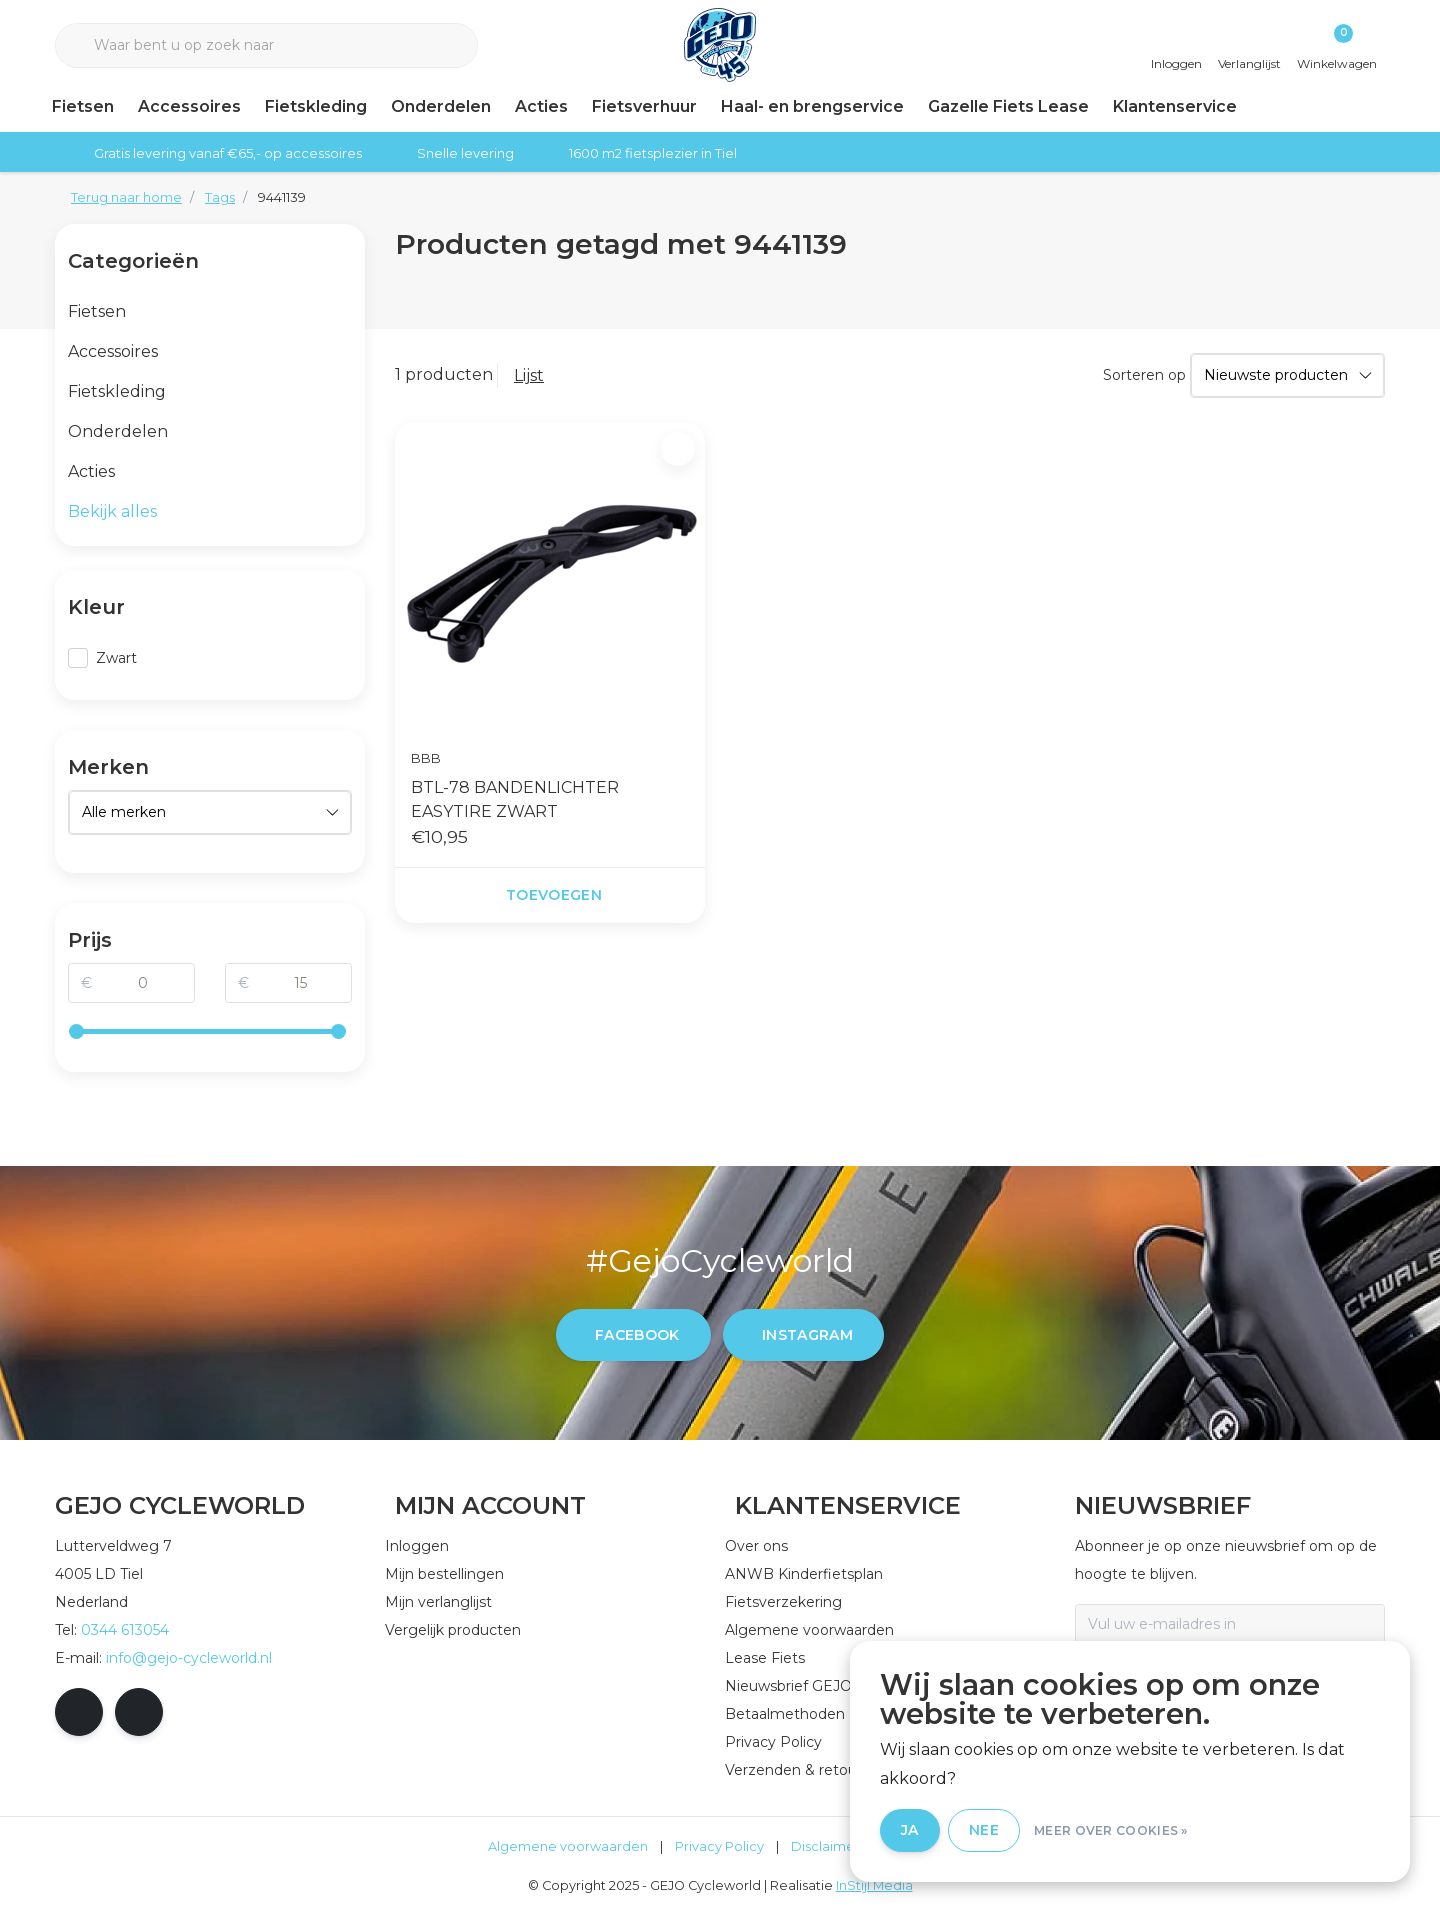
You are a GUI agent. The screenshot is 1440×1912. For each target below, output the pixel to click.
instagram (807, 1335)
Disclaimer (825, 1846)
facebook (637, 1335)
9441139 (282, 197)
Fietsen (83, 106)
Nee (984, 1830)
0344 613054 (125, 1630)
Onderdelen (441, 106)
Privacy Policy (719, 1846)
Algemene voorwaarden (568, 1846)
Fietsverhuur (644, 106)
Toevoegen (554, 895)
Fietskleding (316, 106)
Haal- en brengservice (812, 106)
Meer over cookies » (1111, 1830)
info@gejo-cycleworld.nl (189, 1658)
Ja (910, 1830)
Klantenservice (1175, 106)
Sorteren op (1144, 375)
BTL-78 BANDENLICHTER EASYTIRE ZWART (515, 799)
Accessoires (189, 106)
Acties (541, 106)
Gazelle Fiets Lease (1008, 106)
